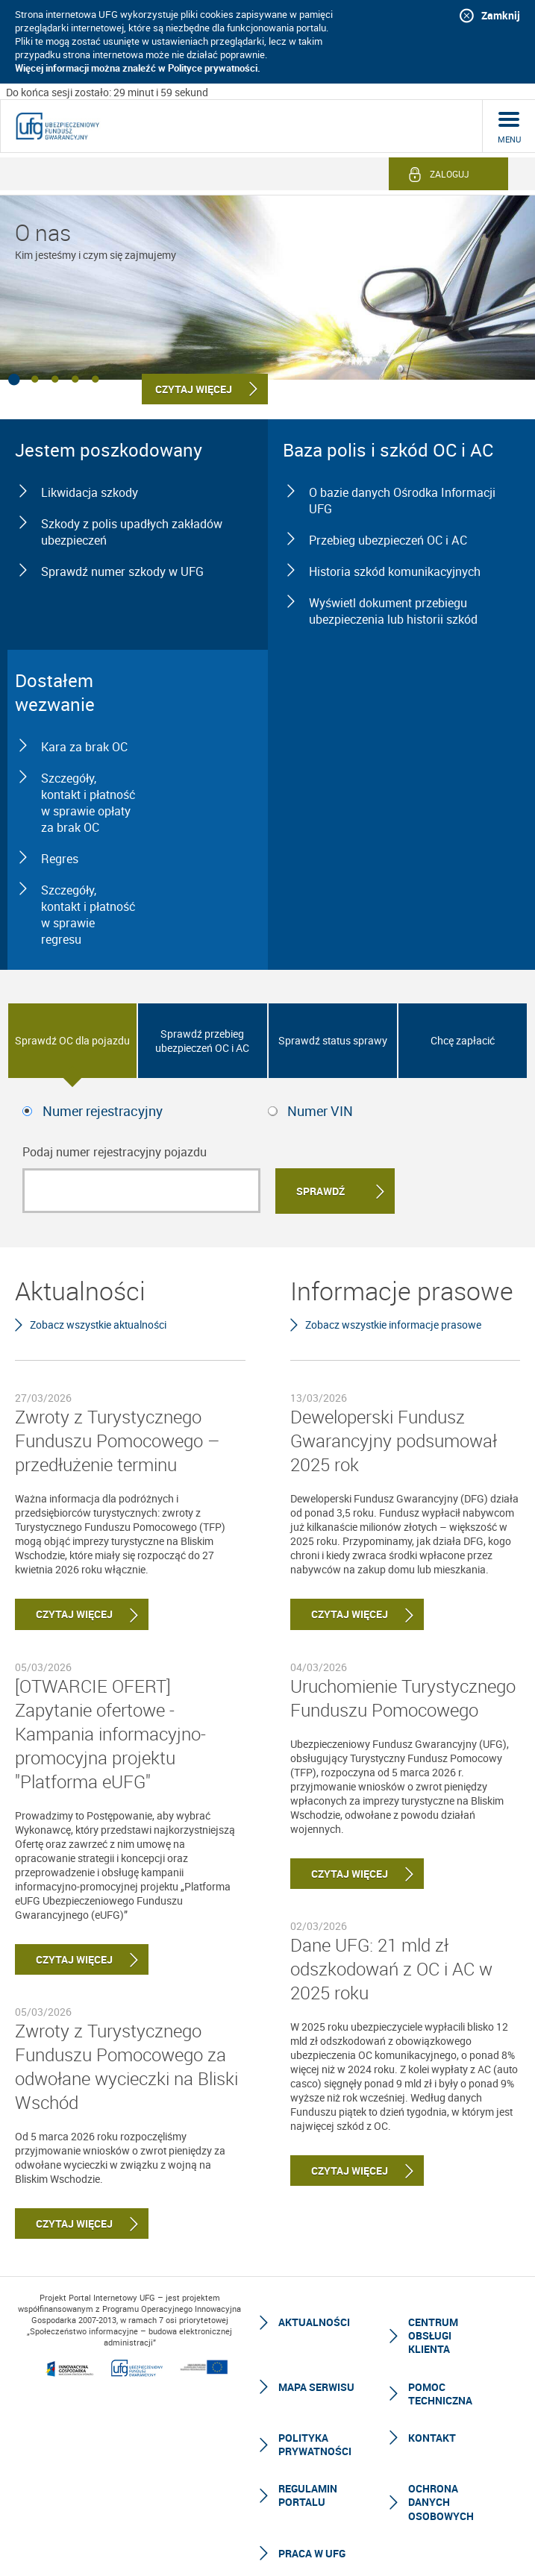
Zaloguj (449, 174)
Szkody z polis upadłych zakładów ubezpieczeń (131, 531)
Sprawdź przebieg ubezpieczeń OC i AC (202, 1041)
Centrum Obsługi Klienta (433, 2335)
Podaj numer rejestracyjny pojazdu (114, 1152)
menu (509, 139)
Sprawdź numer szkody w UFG (122, 571)
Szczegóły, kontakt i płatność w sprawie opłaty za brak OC (88, 803)
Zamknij (500, 15)
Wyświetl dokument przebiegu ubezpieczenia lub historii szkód (393, 611)
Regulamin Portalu (307, 2495)
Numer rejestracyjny (103, 1111)
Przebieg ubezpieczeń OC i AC (388, 540)
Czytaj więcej (64, 1614)
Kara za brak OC (84, 747)
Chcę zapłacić (463, 1040)
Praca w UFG (311, 2553)
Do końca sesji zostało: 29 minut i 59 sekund (107, 92)
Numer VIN (320, 1111)
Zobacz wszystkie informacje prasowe (393, 1324)
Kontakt (432, 2438)
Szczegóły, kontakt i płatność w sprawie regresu (88, 914)
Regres (59, 858)
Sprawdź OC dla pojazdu (72, 1040)
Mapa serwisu (316, 2387)
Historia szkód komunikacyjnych (395, 571)
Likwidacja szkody (89, 492)
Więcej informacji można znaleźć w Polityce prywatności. (137, 68)
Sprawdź (320, 1191)
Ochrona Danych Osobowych (441, 2501)
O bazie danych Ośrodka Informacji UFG (402, 500)
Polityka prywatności (314, 2444)
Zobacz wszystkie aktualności (98, 1324)
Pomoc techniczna (440, 2393)
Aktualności (314, 2322)
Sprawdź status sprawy (332, 1040)
